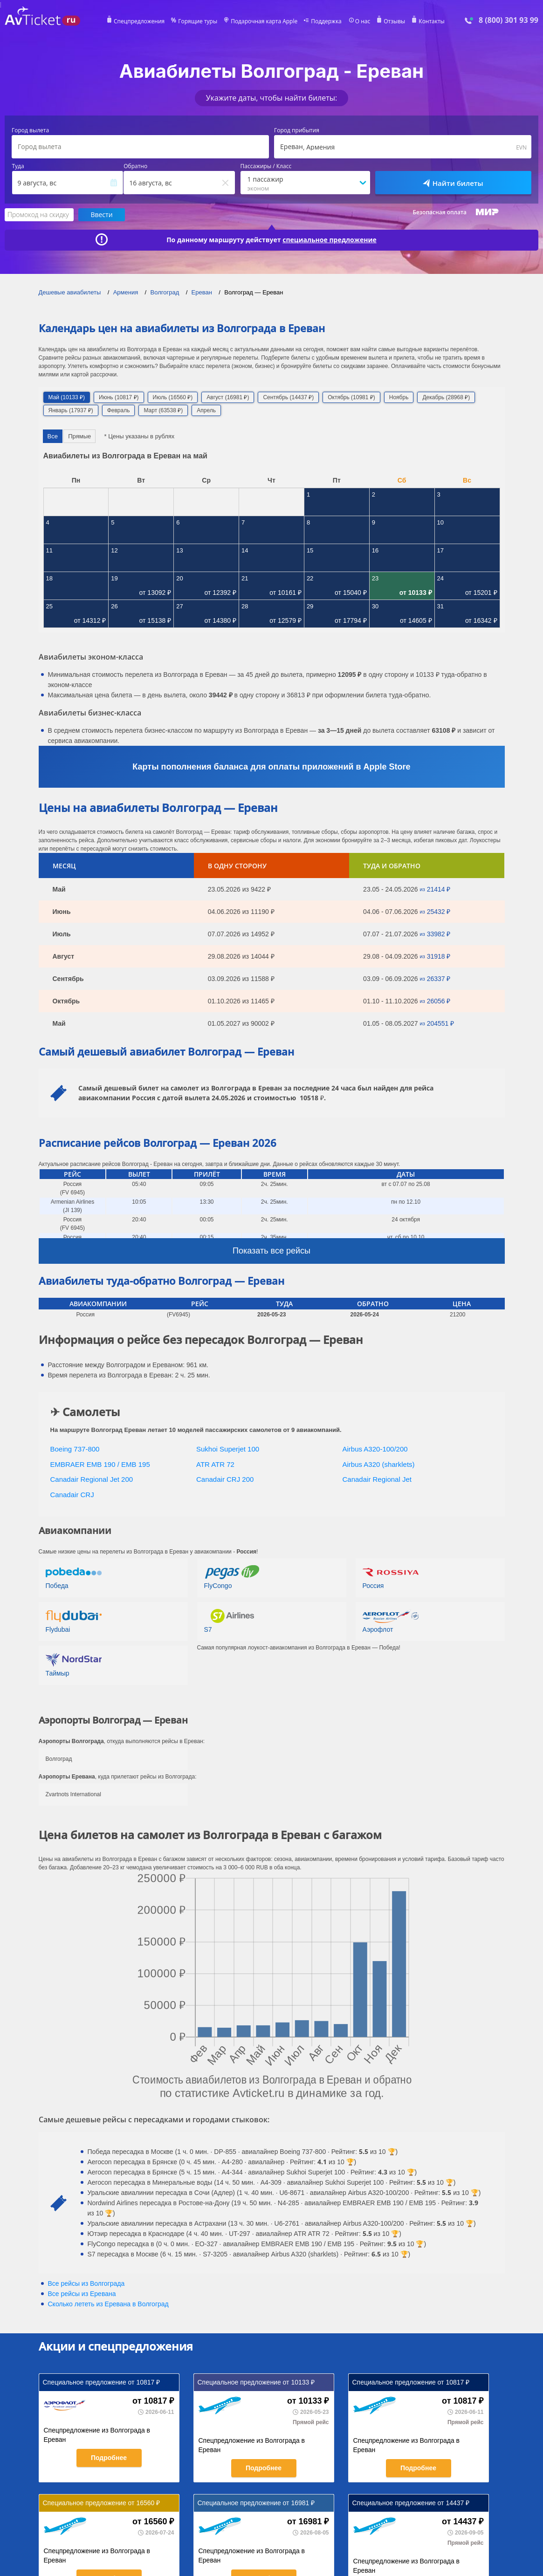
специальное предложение (329, 240)
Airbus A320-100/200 (375, 1449)
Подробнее (109, 2457)
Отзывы (394, 21)
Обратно (135, 166)
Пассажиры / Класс (266, 166)
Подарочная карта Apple (264, 21)
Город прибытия (296, 130)
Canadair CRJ (72, 1495)
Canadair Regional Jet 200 (91, 1479)
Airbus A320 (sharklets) (379, 1464)
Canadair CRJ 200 (225, 1479)
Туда (18, 166)
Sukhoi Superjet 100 (227, 1449)
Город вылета (30, 130)
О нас (362, 21)
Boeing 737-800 (75, 1449)
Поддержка (326, 21)
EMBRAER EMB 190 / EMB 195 (100, 1464)
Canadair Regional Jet (377, 1479)
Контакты (432, 21)
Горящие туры (197, 21)
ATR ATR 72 (215, 1464)
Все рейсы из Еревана (82, 2293)
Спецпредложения (139, 21)
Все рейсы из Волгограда (86, 2283)
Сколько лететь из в (108, 2304)
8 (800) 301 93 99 (508, 20)
